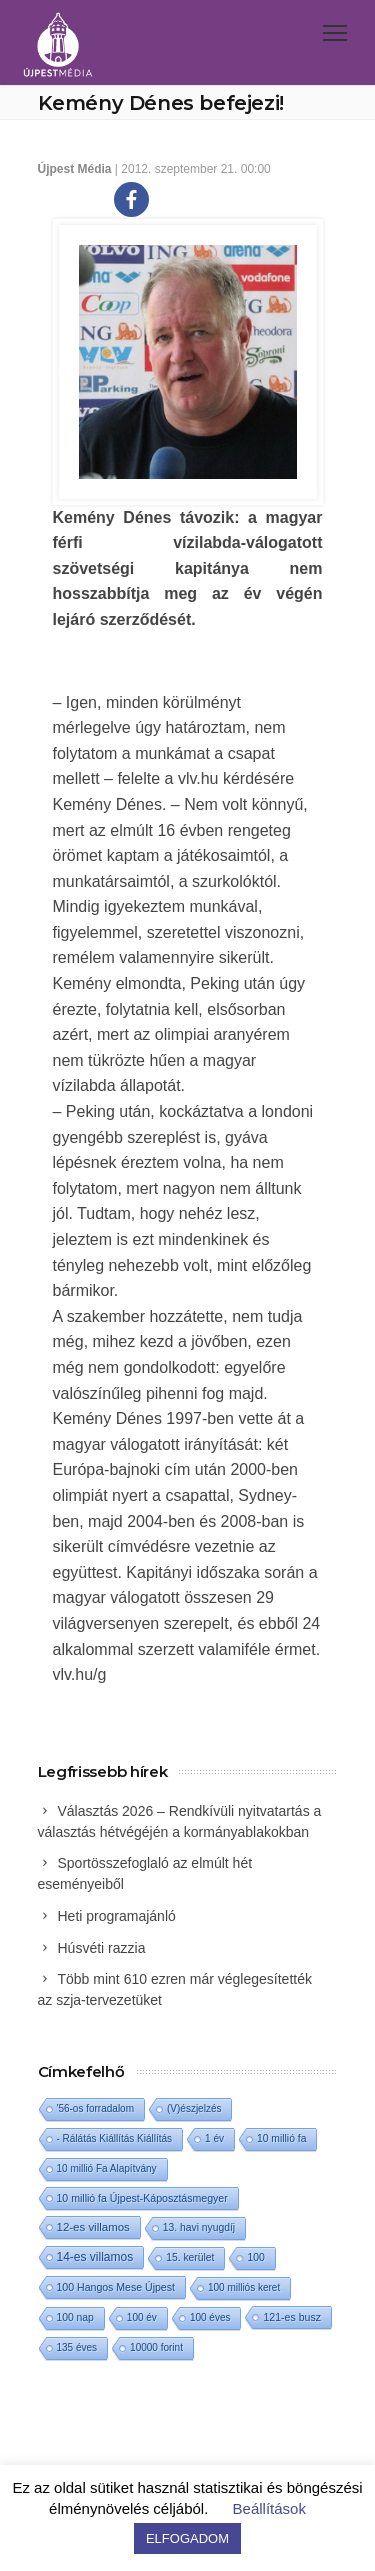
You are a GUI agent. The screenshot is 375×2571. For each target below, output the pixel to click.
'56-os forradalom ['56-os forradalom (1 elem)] (96, 2108)
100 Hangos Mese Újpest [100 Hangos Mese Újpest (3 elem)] (116, 2287)
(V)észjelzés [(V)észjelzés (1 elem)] (194, 2108)
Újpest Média (75, 169)
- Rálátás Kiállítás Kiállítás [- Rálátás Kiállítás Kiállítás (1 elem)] (115, 2138)
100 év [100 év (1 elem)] (142, 2317)
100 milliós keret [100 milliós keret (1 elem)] (244, 2287)
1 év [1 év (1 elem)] (214, 2138)
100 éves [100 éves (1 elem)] (210, 2317)
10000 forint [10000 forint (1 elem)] (156, 2347)
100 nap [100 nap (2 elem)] (75, 2317)
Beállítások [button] (269, 2508)
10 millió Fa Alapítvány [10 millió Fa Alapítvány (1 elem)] (107, 2168)
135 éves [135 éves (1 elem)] (77, 2347)
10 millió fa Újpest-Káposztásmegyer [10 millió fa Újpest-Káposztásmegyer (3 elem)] (142, 2198)
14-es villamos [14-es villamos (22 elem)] (95, 2257)
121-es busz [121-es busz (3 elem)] (291, 2317)
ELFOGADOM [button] (187, 2538)
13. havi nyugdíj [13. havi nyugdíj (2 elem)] (199, 2227)
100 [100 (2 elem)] (255, 2257)
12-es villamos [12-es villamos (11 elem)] (93, 2227)
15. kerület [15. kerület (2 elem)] (190, 2257)
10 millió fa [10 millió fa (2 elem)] (281, 2138)
